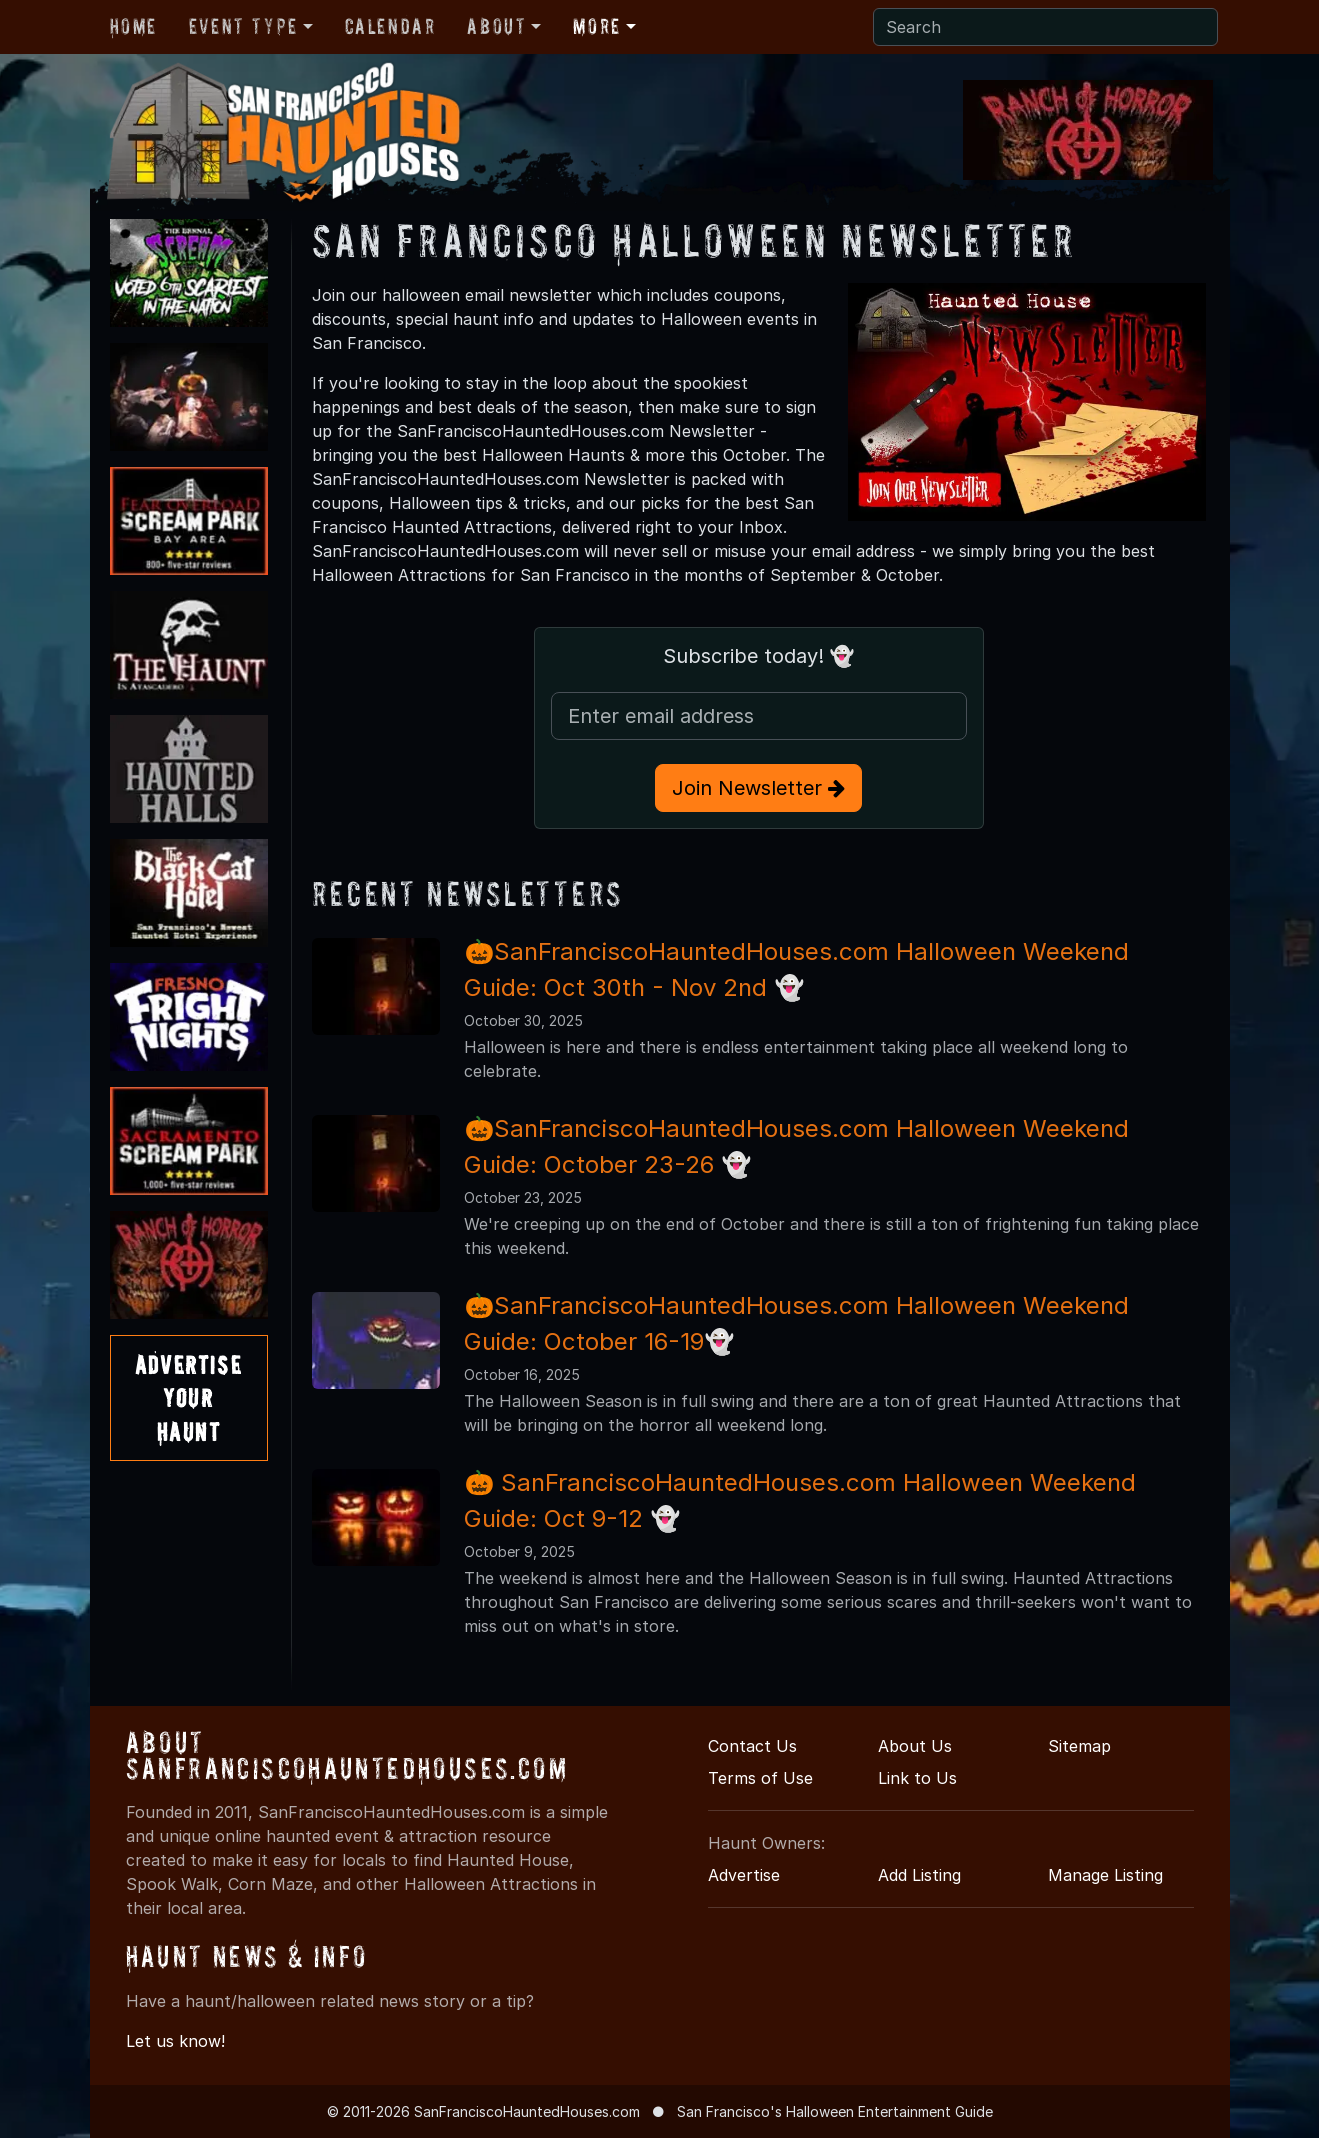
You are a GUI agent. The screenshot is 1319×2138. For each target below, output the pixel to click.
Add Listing (919, 1875)
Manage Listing (1105, 1875)
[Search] (1045, 27)
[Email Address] (759, 716)
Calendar (390, 26)
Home (133, 26)
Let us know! (175, 2041)
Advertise (744, 1875)
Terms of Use (760, 1778)
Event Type (243, 26)
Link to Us (917, 1778)
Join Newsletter (758, 788)
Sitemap (1079, 1746)
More (596, 26)
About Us (915, 1746)
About (496, 26)
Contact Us (752, 1746)
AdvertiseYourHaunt (188, 1398)
